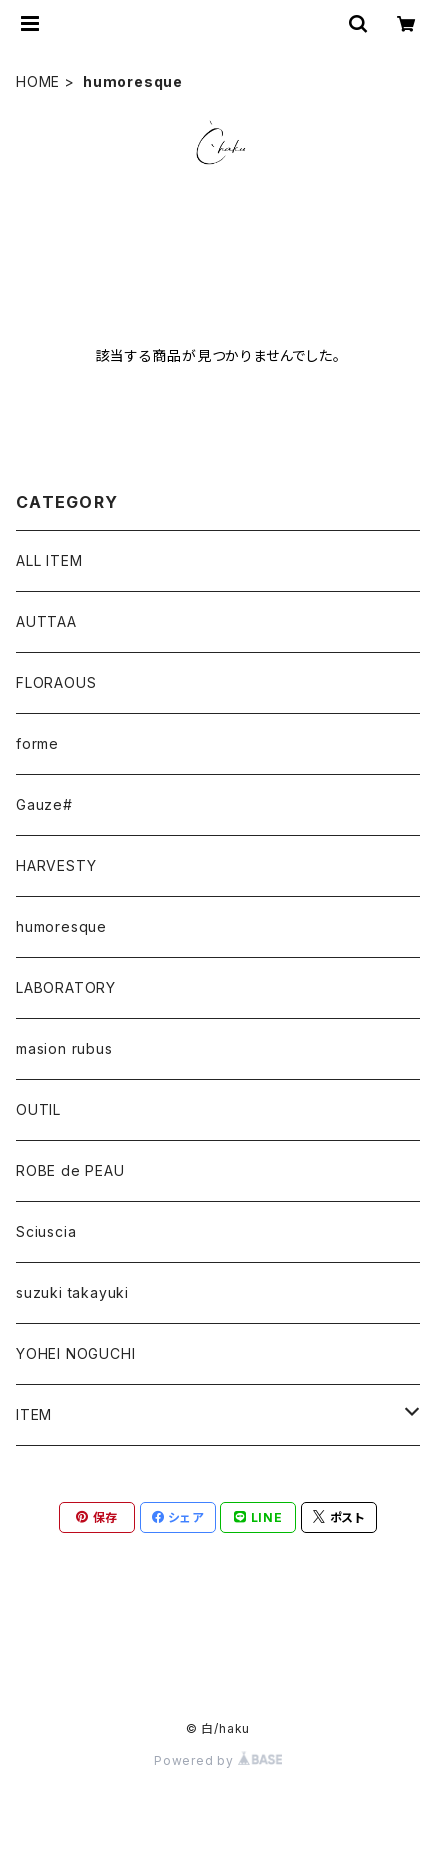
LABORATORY (66, 987)
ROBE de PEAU (70, 1170)
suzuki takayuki (72, 1292)
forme (37, 743)
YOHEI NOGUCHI (75, 1353)
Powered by (218, 1760)
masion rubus (64, 1048)
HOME (38, 81)
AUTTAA (46, 621)
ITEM (34, 1414)
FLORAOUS (56, 682)
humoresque (61, 926)
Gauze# (44, 804)
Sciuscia (46, 1231)
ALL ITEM (49, 560)
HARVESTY (56, 865)
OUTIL (38, 1109)
